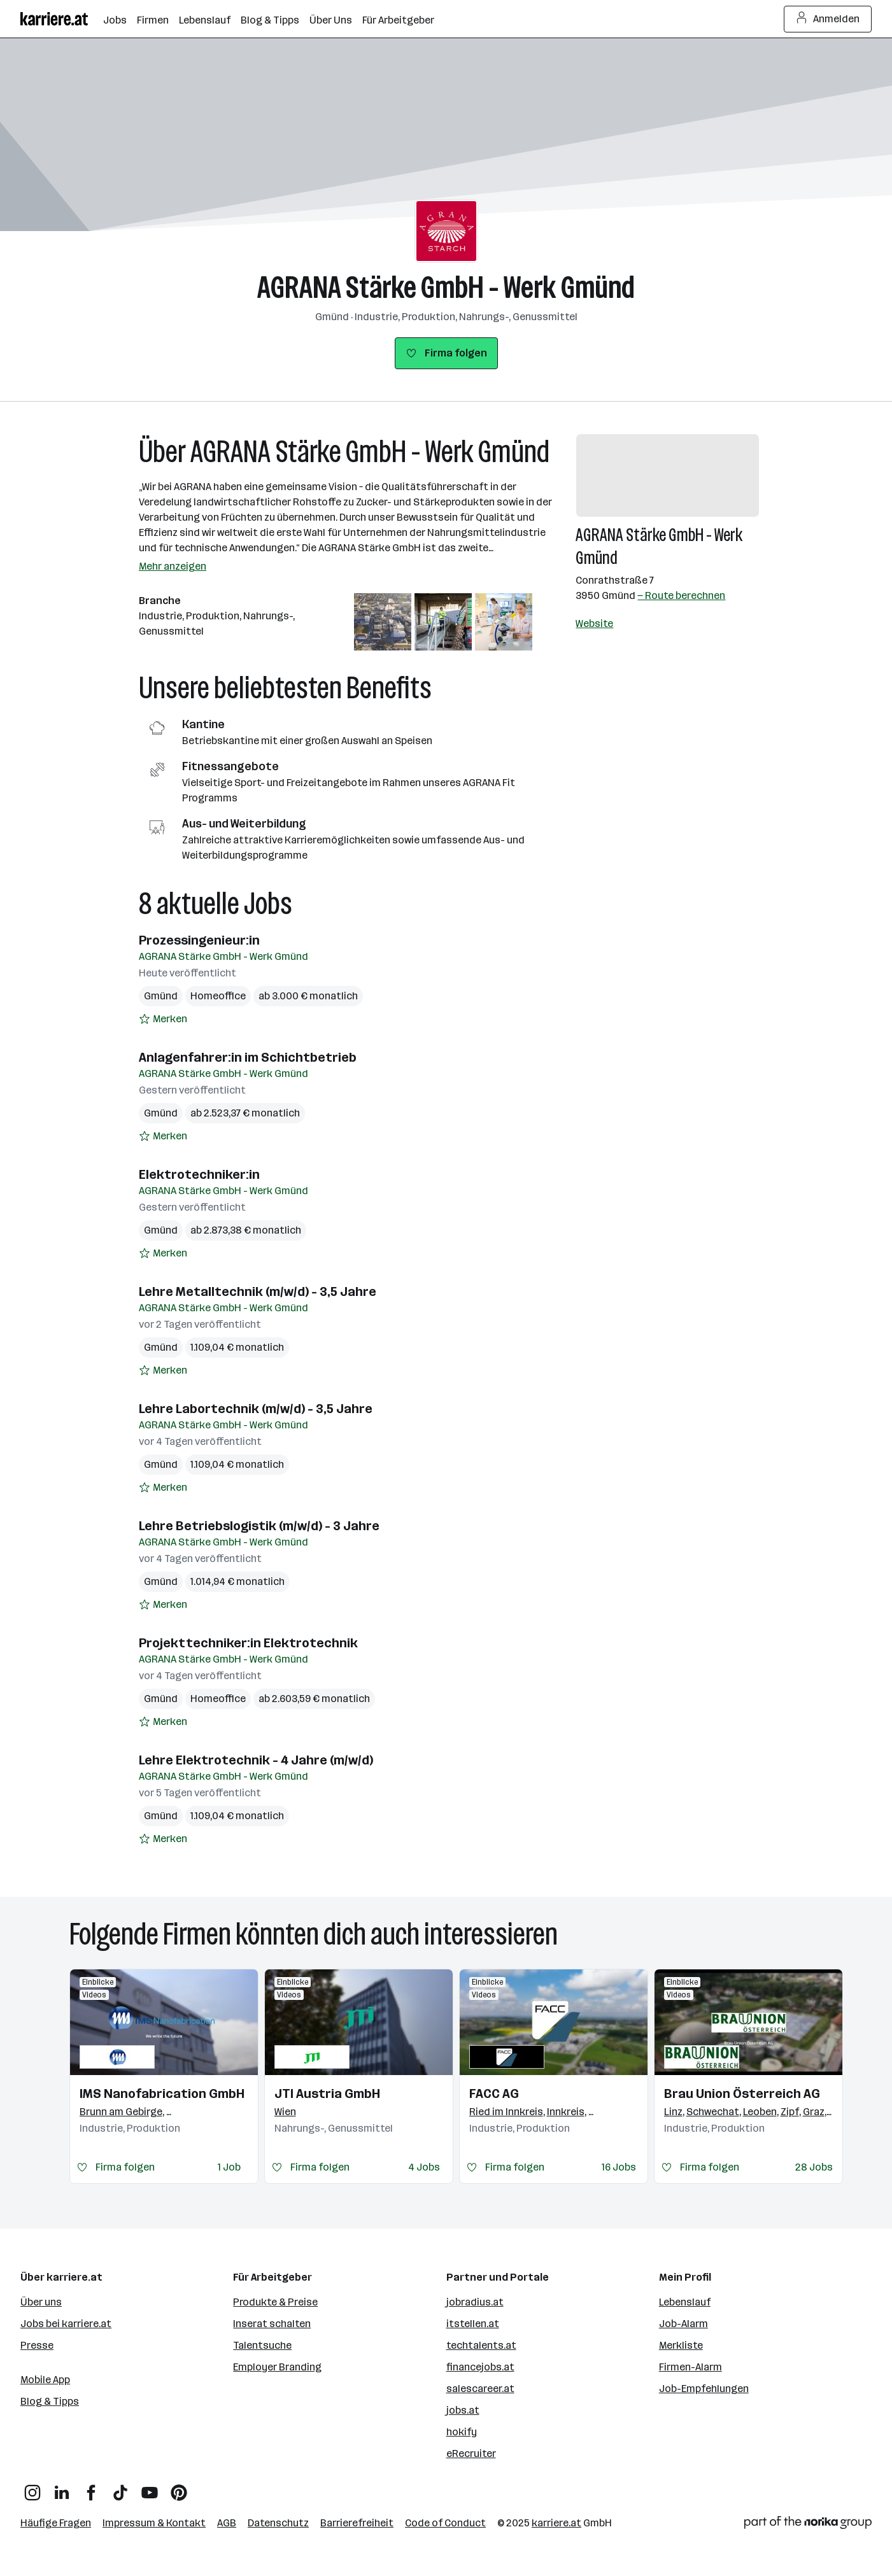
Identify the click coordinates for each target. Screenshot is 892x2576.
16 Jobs (619, 2167)
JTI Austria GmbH (327, 2093)
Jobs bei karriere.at (65, 2324)
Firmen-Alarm (690, 2367)
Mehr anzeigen (172, 566)
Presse (36, 2345)
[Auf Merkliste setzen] (163, 1019)
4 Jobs (424, 2167)
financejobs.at (480, 2367)
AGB (226, 2523)
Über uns (41, 2302)
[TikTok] (120, 2488)
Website (594, 623)
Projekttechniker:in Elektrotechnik (248, 1642)
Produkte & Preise (275, 2302)
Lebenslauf (685, 2302)
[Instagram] (32, 2488)
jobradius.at (475, 2302)
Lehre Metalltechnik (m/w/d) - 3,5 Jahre (257, 1291)
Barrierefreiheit (356, 2523)
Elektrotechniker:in (199, 1174)
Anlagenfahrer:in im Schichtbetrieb (248, 1057)
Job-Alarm (683, 2324)
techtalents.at (481, 2345)
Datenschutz (278, 2523)
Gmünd (161, 996)
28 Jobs (814, 2167)
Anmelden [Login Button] (828, 19)
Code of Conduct (445, 2523)
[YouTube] (150, 2488)
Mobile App (45, 2380)
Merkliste (681, 2345)
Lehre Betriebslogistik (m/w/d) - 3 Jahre (259, 1525)
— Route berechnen (681, 595)
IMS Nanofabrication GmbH (162, 2093)
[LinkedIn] (62, 2488)
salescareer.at (480, 2388)
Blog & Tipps (49, 2401)
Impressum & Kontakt (154, 2523)
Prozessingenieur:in (199, 940)
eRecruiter (471, 2453)
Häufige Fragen (55, 2523)
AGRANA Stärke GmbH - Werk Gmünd (446, 287)
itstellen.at (472, 2324)
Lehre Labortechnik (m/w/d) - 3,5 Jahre (255, 1408)
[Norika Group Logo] (808, 2524)
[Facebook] (91, 2488)
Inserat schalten (272, 2324)
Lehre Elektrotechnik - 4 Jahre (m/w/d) (256, 1760)
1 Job (229, 2167)
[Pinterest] (179, 2488)
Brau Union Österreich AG (742, 2093)
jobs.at (462, 2410)
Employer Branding (277, 2367)
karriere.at (556, 2523)
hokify (461, 2432)
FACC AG (494, 2093)
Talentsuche (262, 2345)
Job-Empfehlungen (704, 2388)
